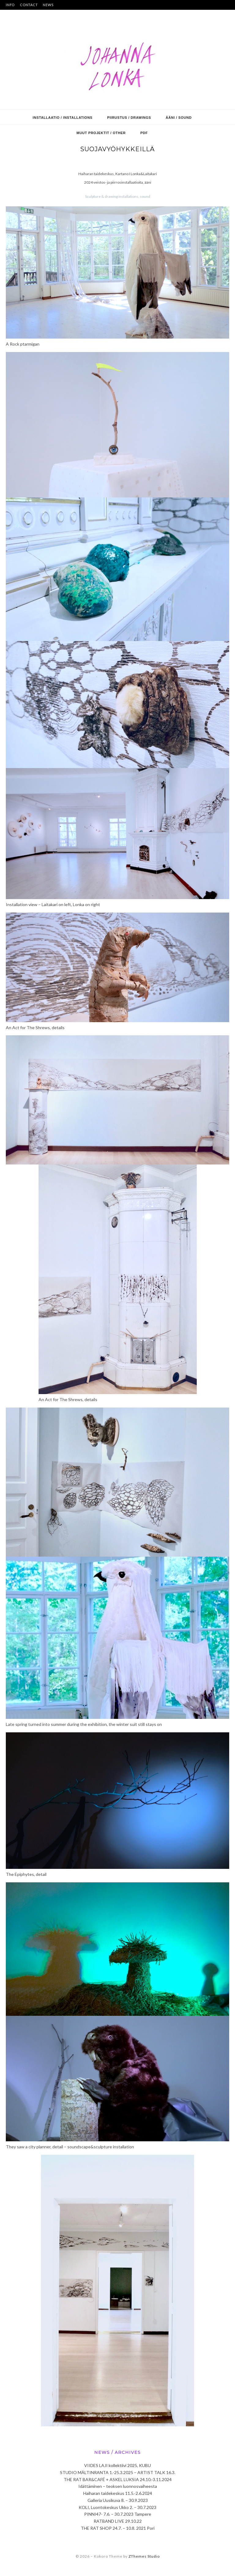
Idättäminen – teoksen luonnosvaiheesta (117, 2486)
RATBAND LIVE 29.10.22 (118, 2521)
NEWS (48, 5)
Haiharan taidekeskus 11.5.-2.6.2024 (117, 2493)
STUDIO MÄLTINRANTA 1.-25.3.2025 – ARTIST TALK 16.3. (117, 2472)
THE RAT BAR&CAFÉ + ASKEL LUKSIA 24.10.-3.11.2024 (118, 2479)
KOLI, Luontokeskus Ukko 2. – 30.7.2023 (117, 2507)
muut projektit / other (101, 133)
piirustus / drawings (129, 117)
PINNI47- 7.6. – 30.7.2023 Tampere (117, 2514)
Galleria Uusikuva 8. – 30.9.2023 (118, 2500)
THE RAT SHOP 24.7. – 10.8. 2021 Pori (118, 2528)
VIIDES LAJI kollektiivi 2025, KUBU (117, 2465)
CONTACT (29, 5)
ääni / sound (179, 117)
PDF (144, 133)
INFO (10, 5)
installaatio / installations (63, 117)
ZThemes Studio (144, 2556)
